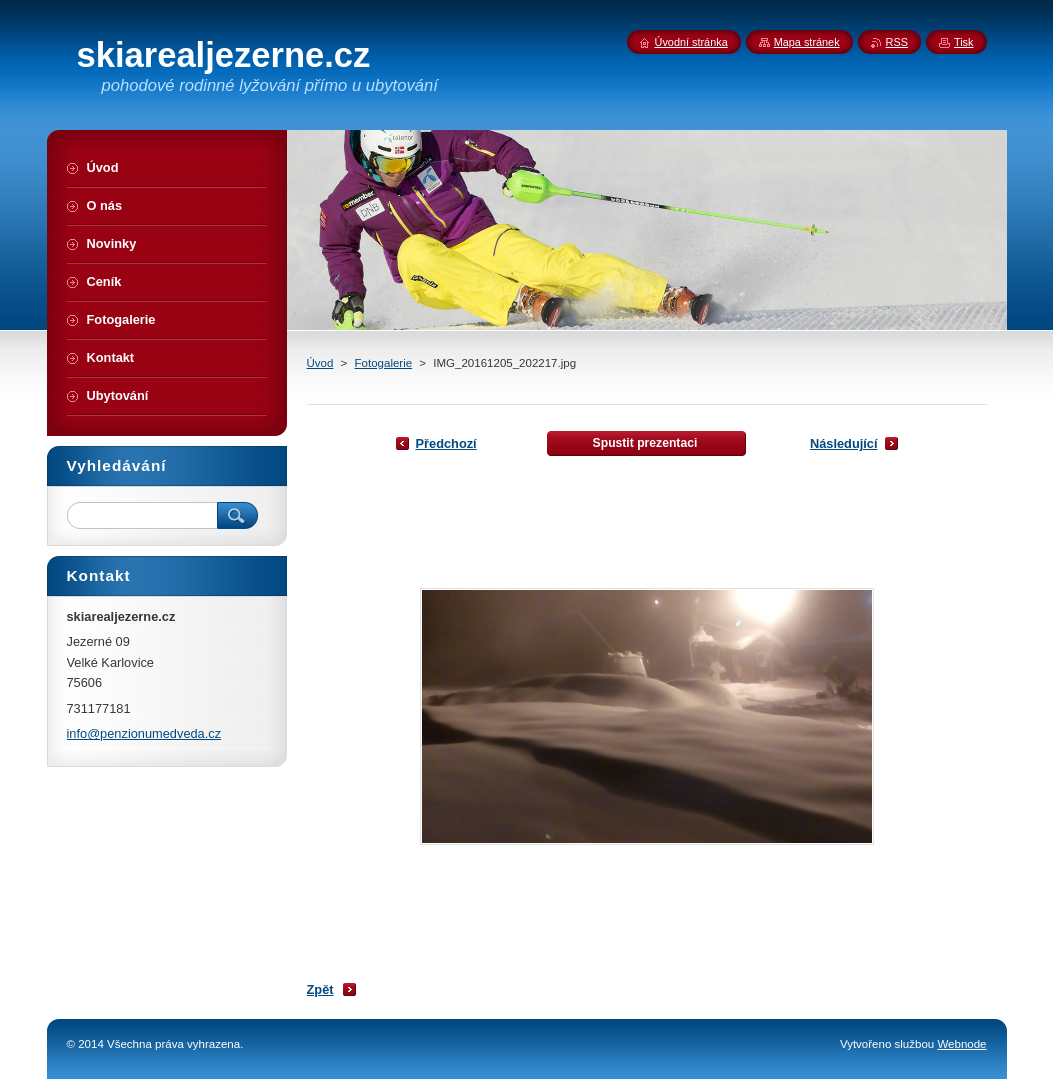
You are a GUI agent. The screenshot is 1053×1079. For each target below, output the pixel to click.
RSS (897, 42)
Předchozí (446, 443)
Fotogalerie (384, 363)
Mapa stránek (807, 42)
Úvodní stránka (691, 42)
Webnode (961, 1044)
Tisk (964, 42)
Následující (844, 443)
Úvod (320, 363)
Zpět (320, 989)
